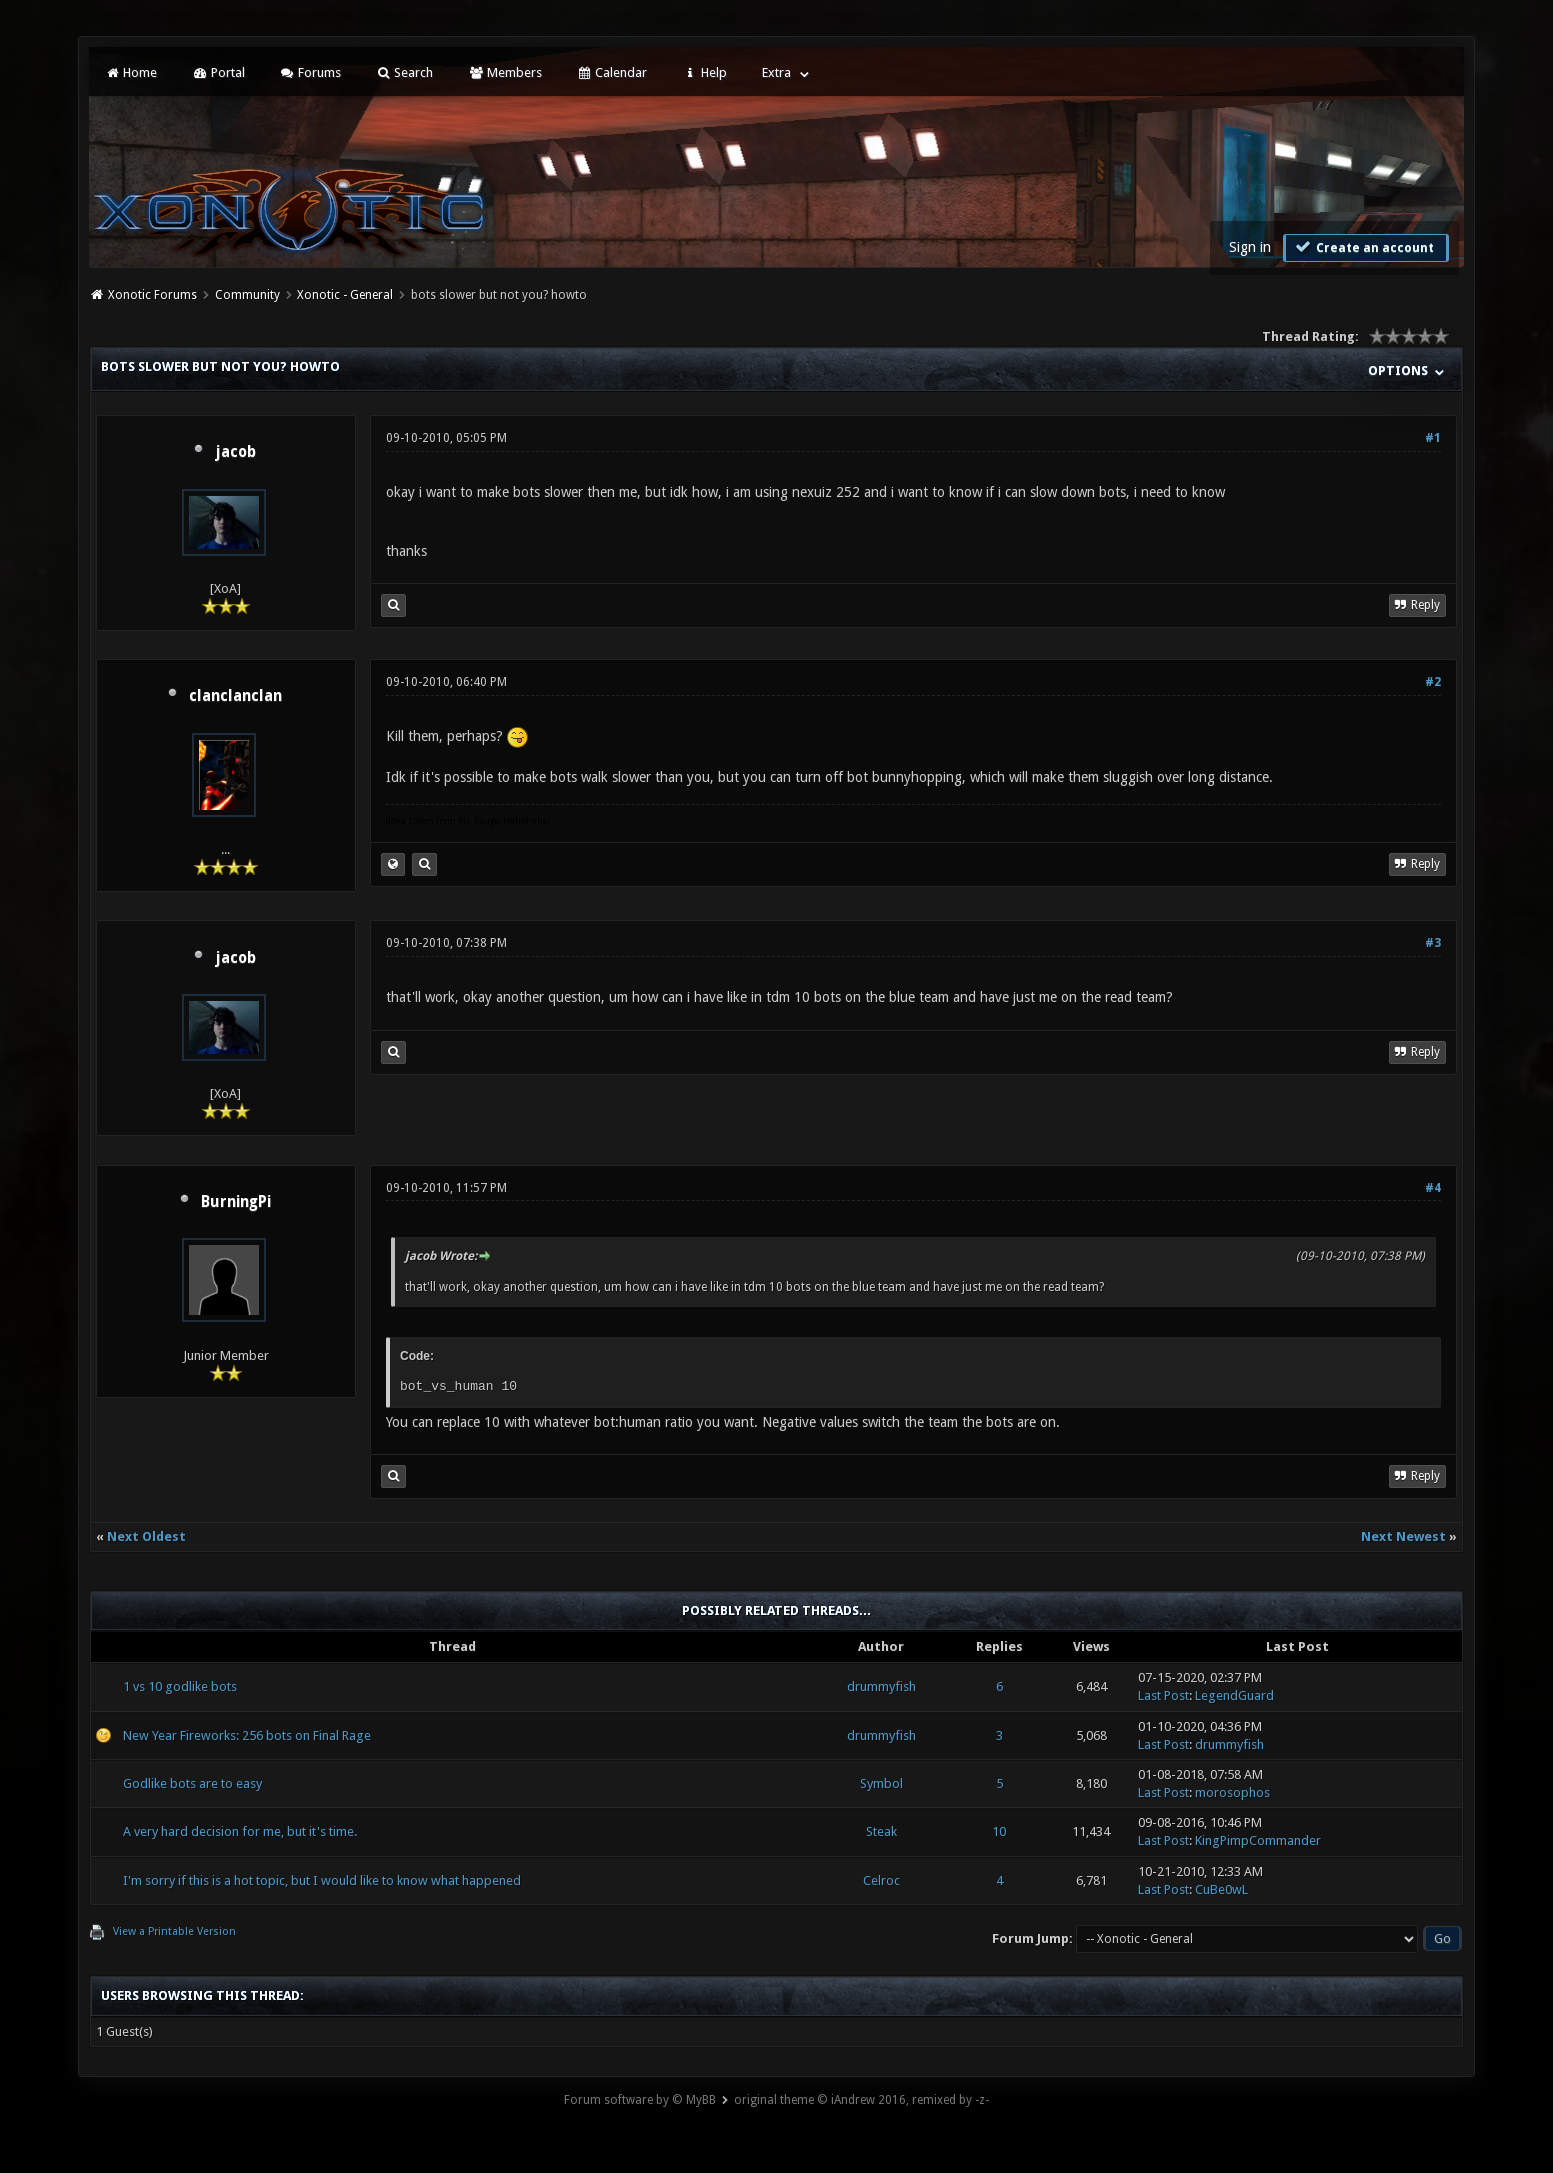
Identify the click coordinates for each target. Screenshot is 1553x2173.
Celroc (881, 1880)
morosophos (1232, 1792)
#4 (1433, 1188)
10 (999, 1831)
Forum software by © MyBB (640, 2100)
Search (404, 72)
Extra (776, 72)
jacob (235, 452)
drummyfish (881, 1686)
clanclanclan (235, 696)
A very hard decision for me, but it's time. (240, 1831)
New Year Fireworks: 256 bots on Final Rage (247, 1735)
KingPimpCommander (1258, 1840)
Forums (310, 72)
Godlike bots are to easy (192, 1783)
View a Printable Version (174, 1931)
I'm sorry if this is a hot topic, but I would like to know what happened (322, 1880)
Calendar (612, 72)
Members (504, 72)
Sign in (1250, 247)
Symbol (881, 1783)
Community (247, 295)
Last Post (1163, 1695)
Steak (881, 1831)
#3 (1433, 943)
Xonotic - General (345, 295)
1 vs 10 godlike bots (180, 1686)
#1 (1433, 438)
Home (131, 72)
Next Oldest (146, 1536)
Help (704, 72)
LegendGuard (1234, 1695)
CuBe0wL (1221, 1889)
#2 (1433, 682)
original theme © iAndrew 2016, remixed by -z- (861, 2100)
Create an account (1364, 247)
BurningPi (236, 1202)
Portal (218, 72)
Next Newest (1403, 1536)
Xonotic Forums (152, 295)
